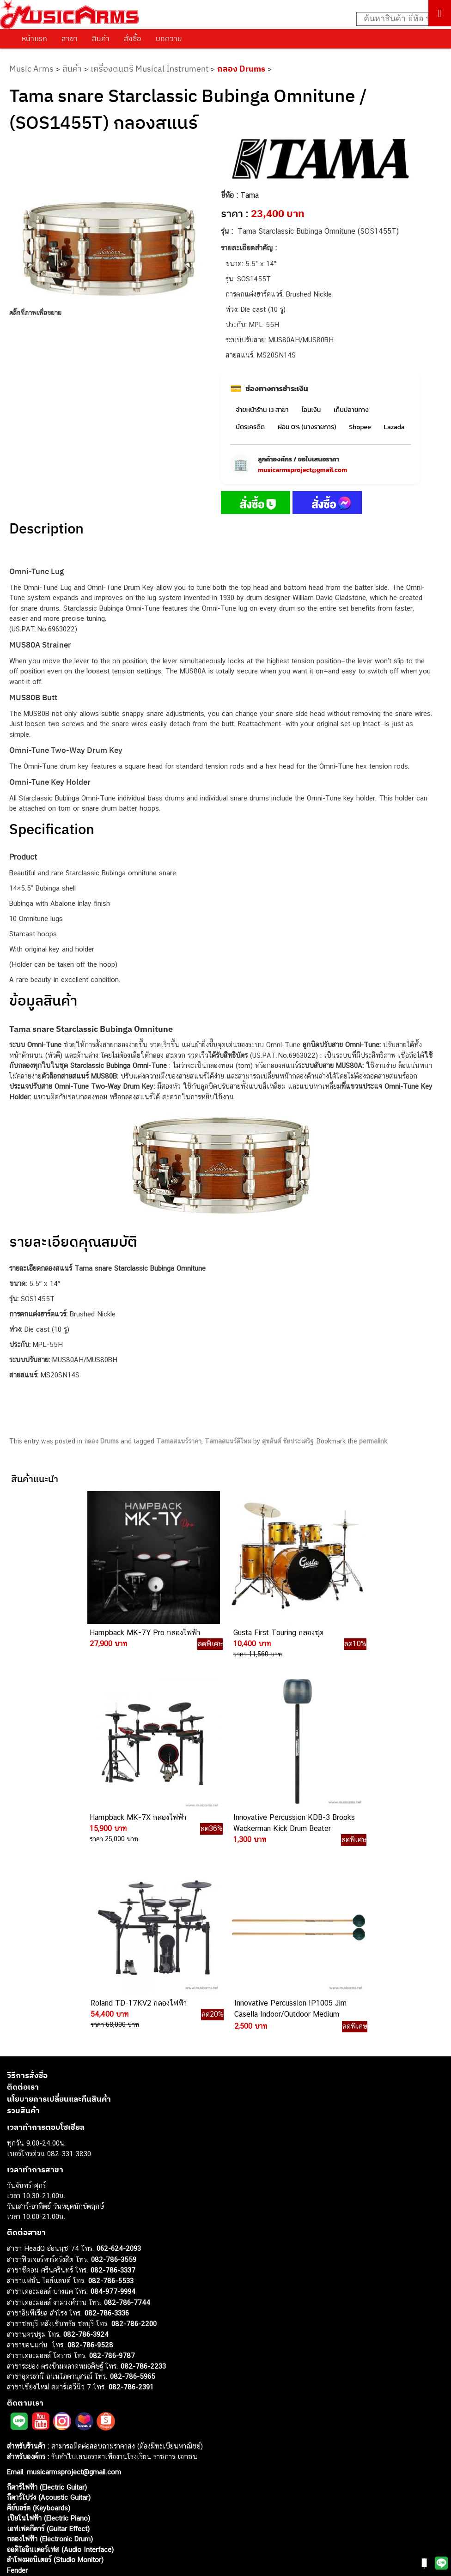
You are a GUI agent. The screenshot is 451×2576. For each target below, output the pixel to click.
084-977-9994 (113, 2091)
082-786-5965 (132, 2176)
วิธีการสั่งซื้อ (27, 1875)
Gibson (17, 2380)
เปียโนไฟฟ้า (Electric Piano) (48, 2317)
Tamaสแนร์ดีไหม (228, 1441)
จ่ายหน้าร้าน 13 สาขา (262, 410)
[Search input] (399, 18)
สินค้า (101, 38)
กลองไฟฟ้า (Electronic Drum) (50, 2338)
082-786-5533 (111, 2080)
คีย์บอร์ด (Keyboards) (38, 2307)
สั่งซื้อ (132, 38)
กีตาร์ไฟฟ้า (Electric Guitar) (47, 2287)
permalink (373, 1441)
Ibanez (17, 2390)
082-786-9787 (112, 2155)
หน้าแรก (34, 38)
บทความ (169, 38)
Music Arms (31, 68)
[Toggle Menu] (439, 13)
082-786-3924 (86, 2134)
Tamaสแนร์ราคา (178, 1441)
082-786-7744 (127, 2102)
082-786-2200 (134, 2123)
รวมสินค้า (23, 1910)
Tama (249, 195)
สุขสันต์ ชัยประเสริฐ (287, 1441)
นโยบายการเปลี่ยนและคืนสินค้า (59, 1898)
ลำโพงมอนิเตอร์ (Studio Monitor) (55, 2359)
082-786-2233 (143, 2166)
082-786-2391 (131, 2186)
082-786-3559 (113, 2059)
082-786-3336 (107, 2112)
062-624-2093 (119, 2048)
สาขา (69, 38)
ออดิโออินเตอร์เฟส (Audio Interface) (60, 2349)
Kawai (16, 2401)
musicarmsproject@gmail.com (302, 470)
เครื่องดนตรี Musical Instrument (149, 68)
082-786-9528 (90, 2144)
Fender (17, 2370)
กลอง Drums (241, 68)
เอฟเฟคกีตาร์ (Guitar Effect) (48, 2328)
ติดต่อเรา (23, 1886)
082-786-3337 (113, 2069)
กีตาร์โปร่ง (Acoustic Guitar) (49, 2297)
